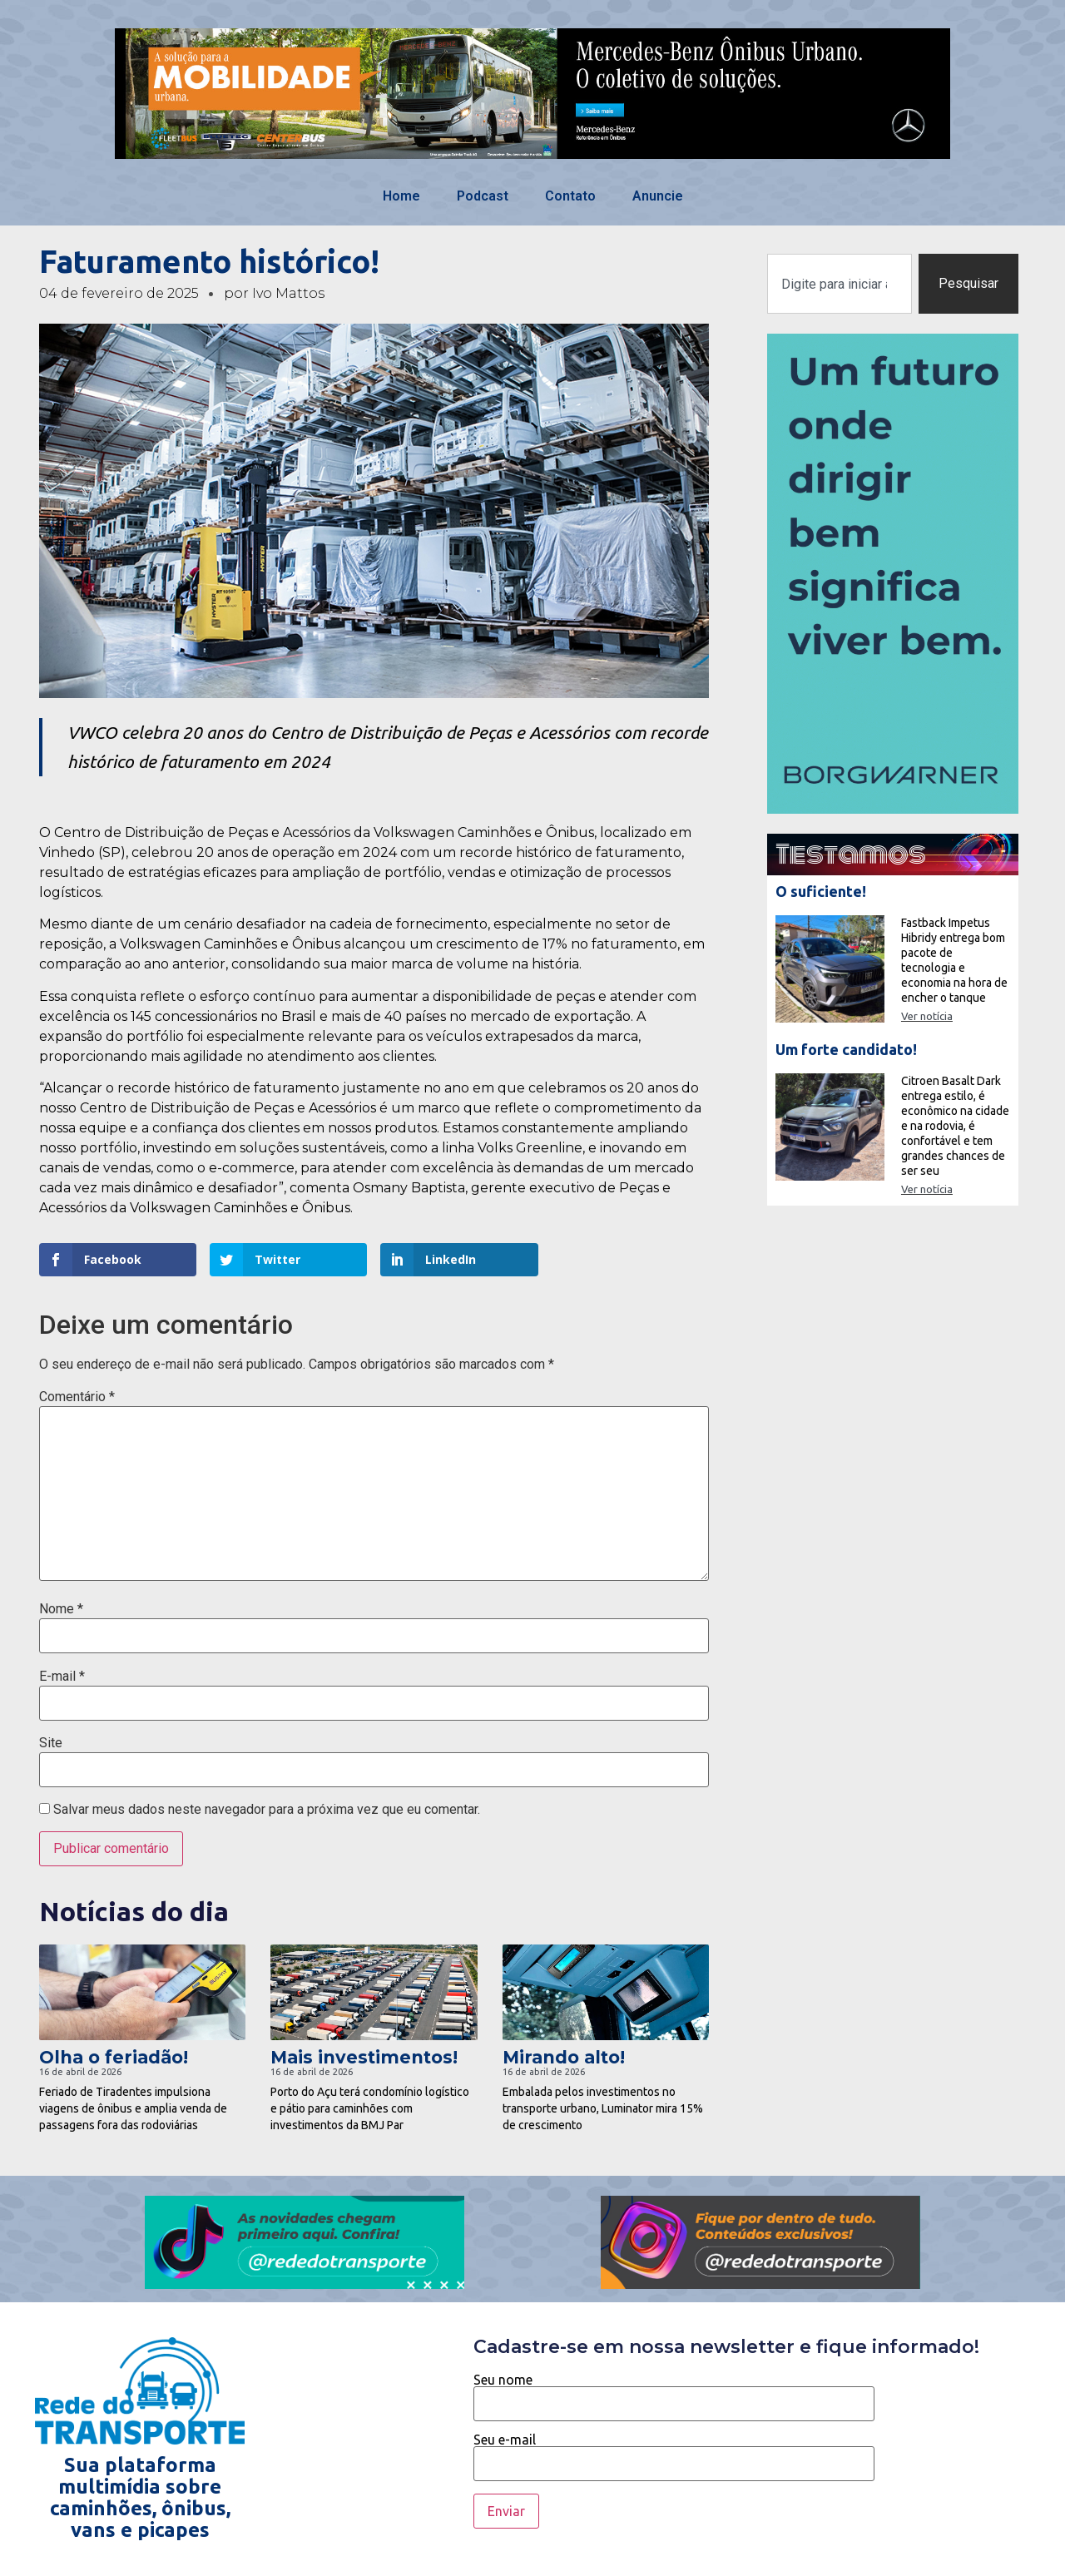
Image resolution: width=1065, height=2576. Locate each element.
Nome (61, 1609)
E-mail (62, 1676)
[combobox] (839, 284)
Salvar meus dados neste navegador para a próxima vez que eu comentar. (266, 1809)
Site (50, 1743)
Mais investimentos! (364, 2057)
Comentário (77, 1397)
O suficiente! (820, 891)
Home (401, 196)
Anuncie (657, 196)
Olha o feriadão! (113, 2057)
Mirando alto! (564, 2057)
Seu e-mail (673, 2452)
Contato (570, 196)
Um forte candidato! (846, 1049)
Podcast (482, 196)
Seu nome (673, 2392)
